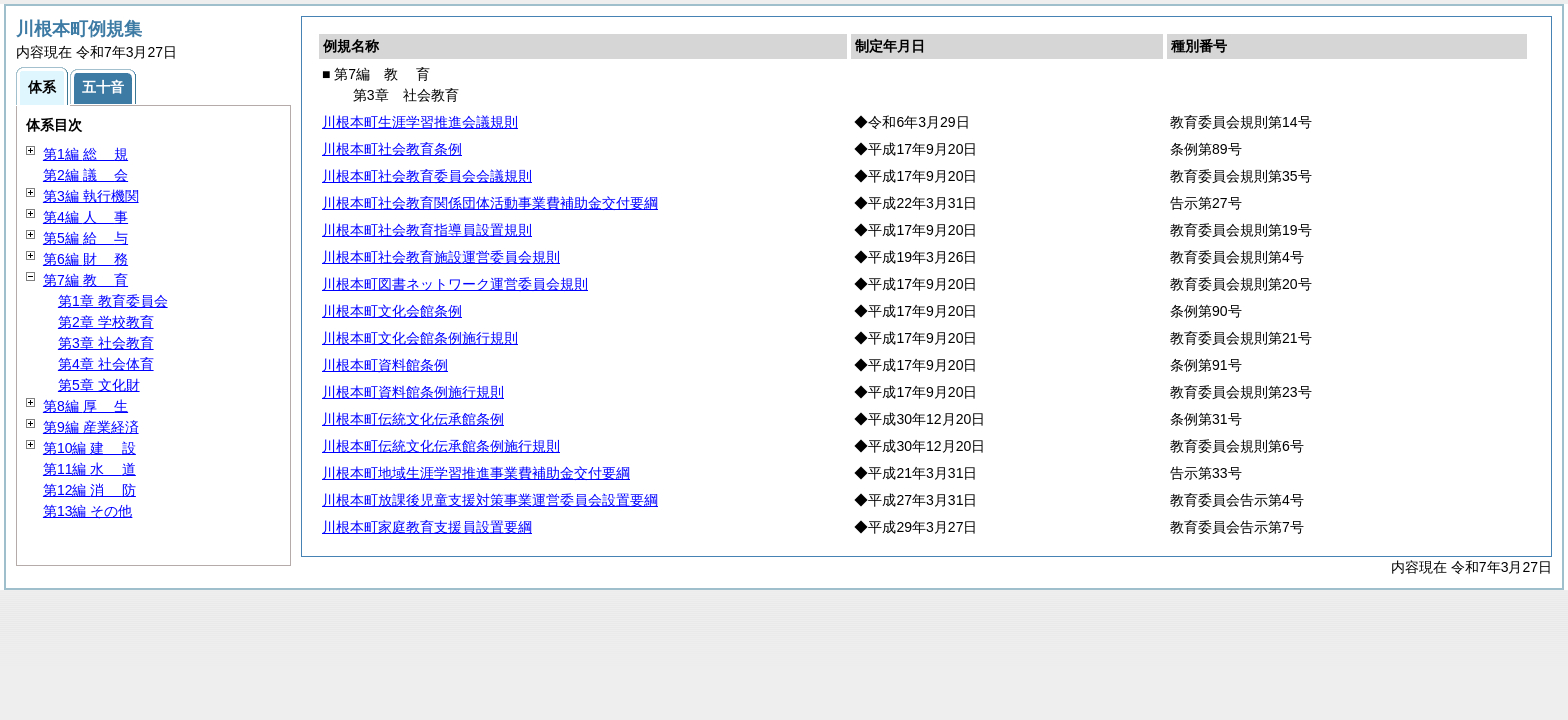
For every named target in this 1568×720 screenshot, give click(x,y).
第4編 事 (85, 217)
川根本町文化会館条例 (392, 311)
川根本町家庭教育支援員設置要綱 (427, 527)
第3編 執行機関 (91, 196)
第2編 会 (85, 175)
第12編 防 (89, 490)
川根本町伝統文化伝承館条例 (413, 419)
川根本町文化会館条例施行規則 (420, 338)
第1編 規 (85, 154)
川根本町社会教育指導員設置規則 (427, 230)
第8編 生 (85, 406)
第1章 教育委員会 (113, 301)
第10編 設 (89, 448)
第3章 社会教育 (106, 343)
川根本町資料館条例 (385, 365)
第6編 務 (85, 259)
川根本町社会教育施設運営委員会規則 (441, 257)
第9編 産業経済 (91, 427)
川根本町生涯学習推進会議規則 (420, 122)
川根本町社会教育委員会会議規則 (427, 176)
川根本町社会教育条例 (392, 149)
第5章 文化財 (99, 385)
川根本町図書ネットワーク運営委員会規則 (455, 284)
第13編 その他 (87, 511)
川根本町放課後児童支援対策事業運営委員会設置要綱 (490, 500)
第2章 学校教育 (106, 322)
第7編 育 (85, 280)
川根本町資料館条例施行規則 (413, 392)
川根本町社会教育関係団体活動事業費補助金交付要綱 (490, 203)
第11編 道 (89, 469)
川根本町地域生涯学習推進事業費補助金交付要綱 (476, 473)
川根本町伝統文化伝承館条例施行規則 (441, 446)
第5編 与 (85, 238)
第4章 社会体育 (106, 364)
